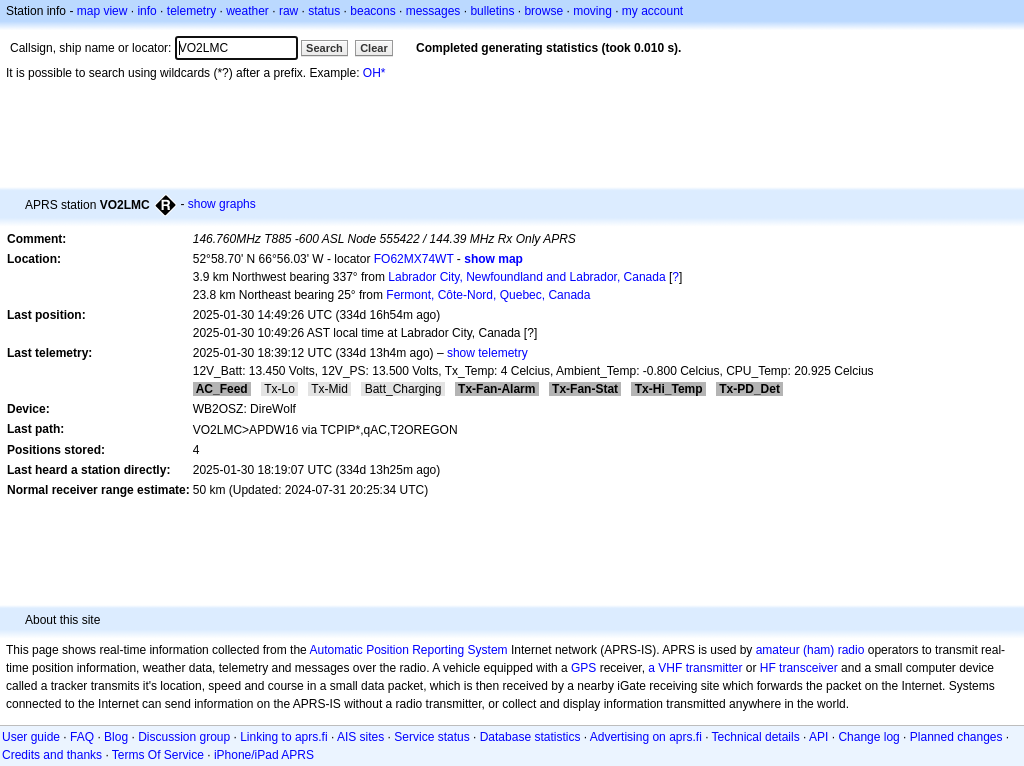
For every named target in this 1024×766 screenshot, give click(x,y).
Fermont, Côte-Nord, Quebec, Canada (488, 295)
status (324, 11)
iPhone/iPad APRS (264, 755)
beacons (372, 11)
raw (288, 11)
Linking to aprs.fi (283, 737)
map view (102, 11)
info (146, 11)
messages (433, 11)
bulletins (492, 11)
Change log (868, 737)
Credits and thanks (52, 755)
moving (592, 11)
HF (768, 668)
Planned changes (956, 737)
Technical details (756, 737)
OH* (374, 73)
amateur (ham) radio (810, 650)
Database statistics (530, 737)
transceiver (808, 668)
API (818, 737)
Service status (431, 737)
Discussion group (184, 737)
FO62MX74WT (414, 259)
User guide (31, 737)
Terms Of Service (158, 755)
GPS (583, 668)
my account (652, 11)
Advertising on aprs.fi (646, 737)
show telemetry (487, 353)
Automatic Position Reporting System (408, 650)
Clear (374, 48)
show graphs (222, 204)
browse (543, 11)
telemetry (191, 11)
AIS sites (360, 737)
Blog (116, 737)
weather (247, 11)
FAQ (82, 737)
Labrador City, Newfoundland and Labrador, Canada (526, 277)
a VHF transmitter (695, 668)
